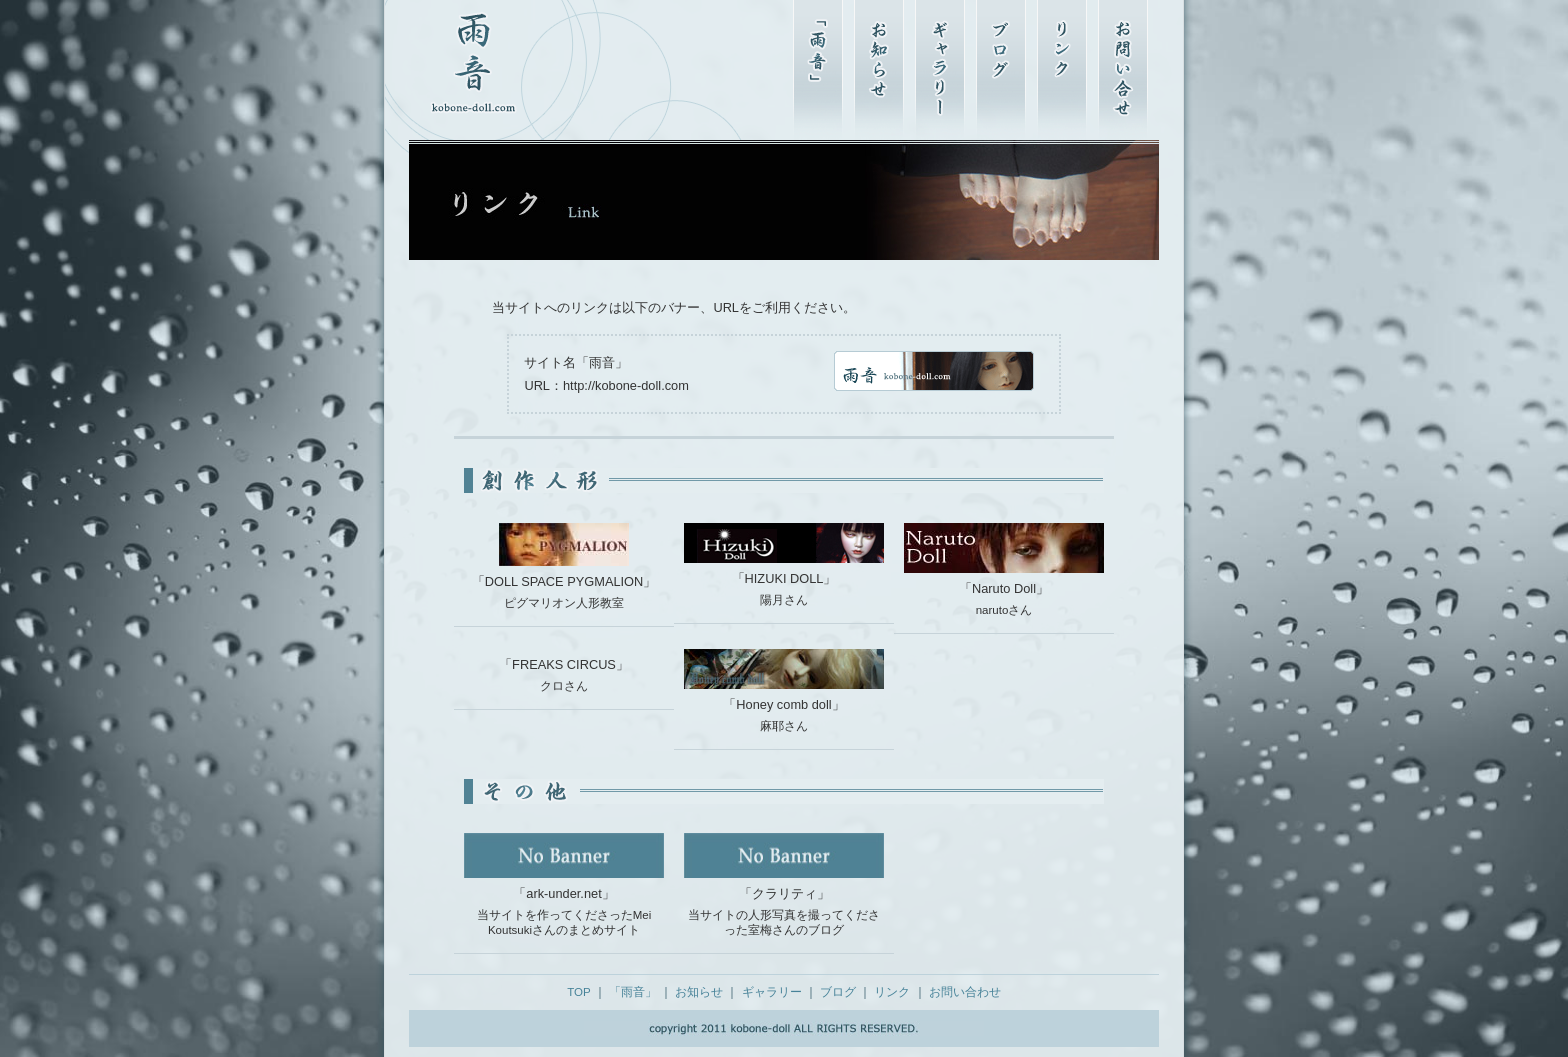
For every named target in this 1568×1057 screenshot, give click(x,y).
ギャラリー (772, 992)
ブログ (838, 992)
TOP (578, 992)
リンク (892, 992)
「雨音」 (633, 992)
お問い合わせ (965, 992)
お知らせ (699, 992)
